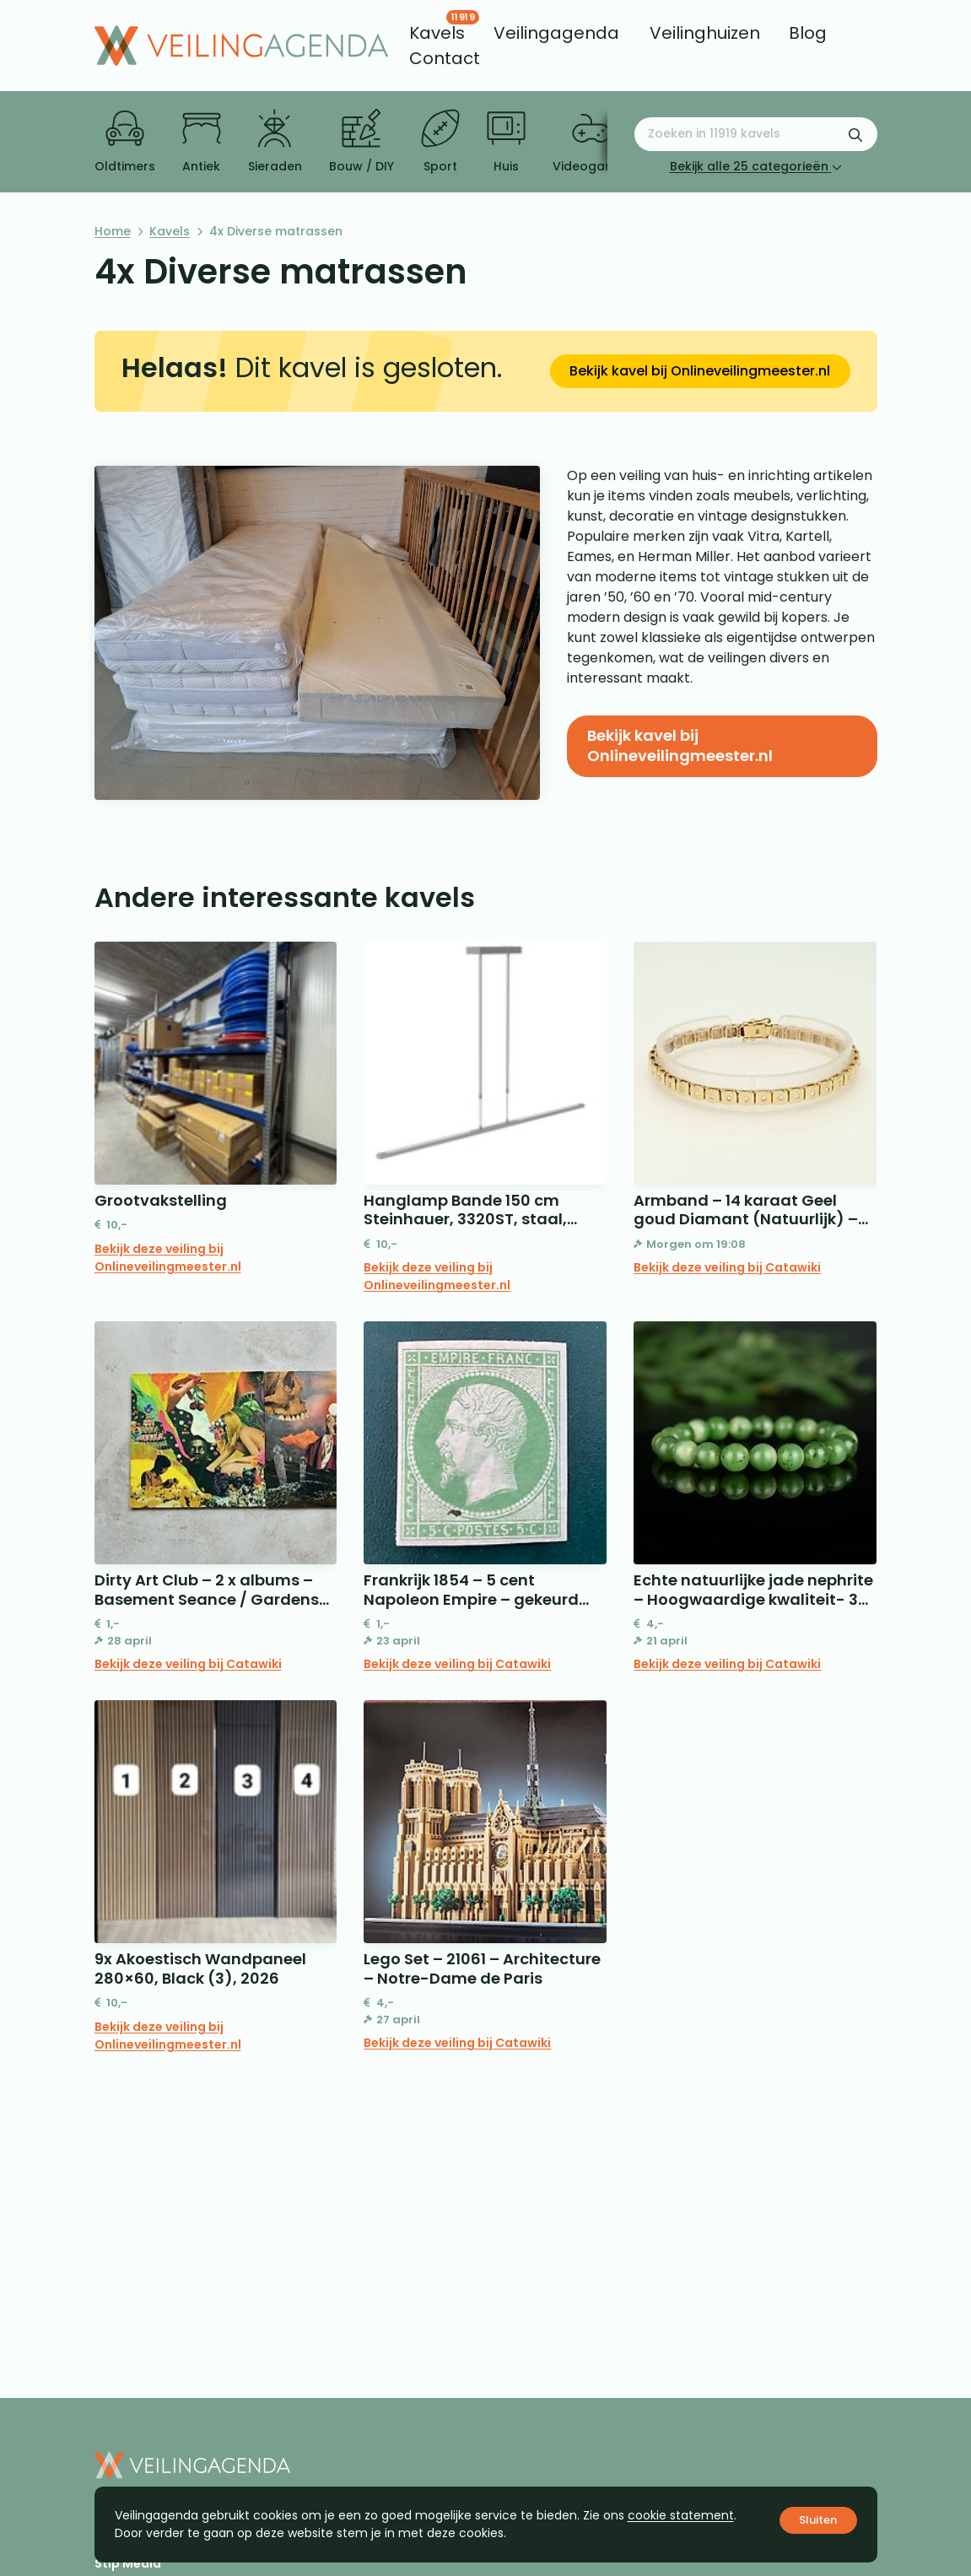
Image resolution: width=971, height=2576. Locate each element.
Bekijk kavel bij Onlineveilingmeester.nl (699, 371)
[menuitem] (437, 33)
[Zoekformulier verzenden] (855, 134)
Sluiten (818, 2520)
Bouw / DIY (361, 142)
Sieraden (275, 142)
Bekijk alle (756, 166)
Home (112, 231)
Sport (440, 142)
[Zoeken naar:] (755, 134)
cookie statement (681, 2515)
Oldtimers (124, 142)
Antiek (201, 142)
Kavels (169, 231)
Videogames (592, 142)
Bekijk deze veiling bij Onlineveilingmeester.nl (167, 1257)
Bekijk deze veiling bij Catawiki (727, 1267)
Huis (506, 142)
